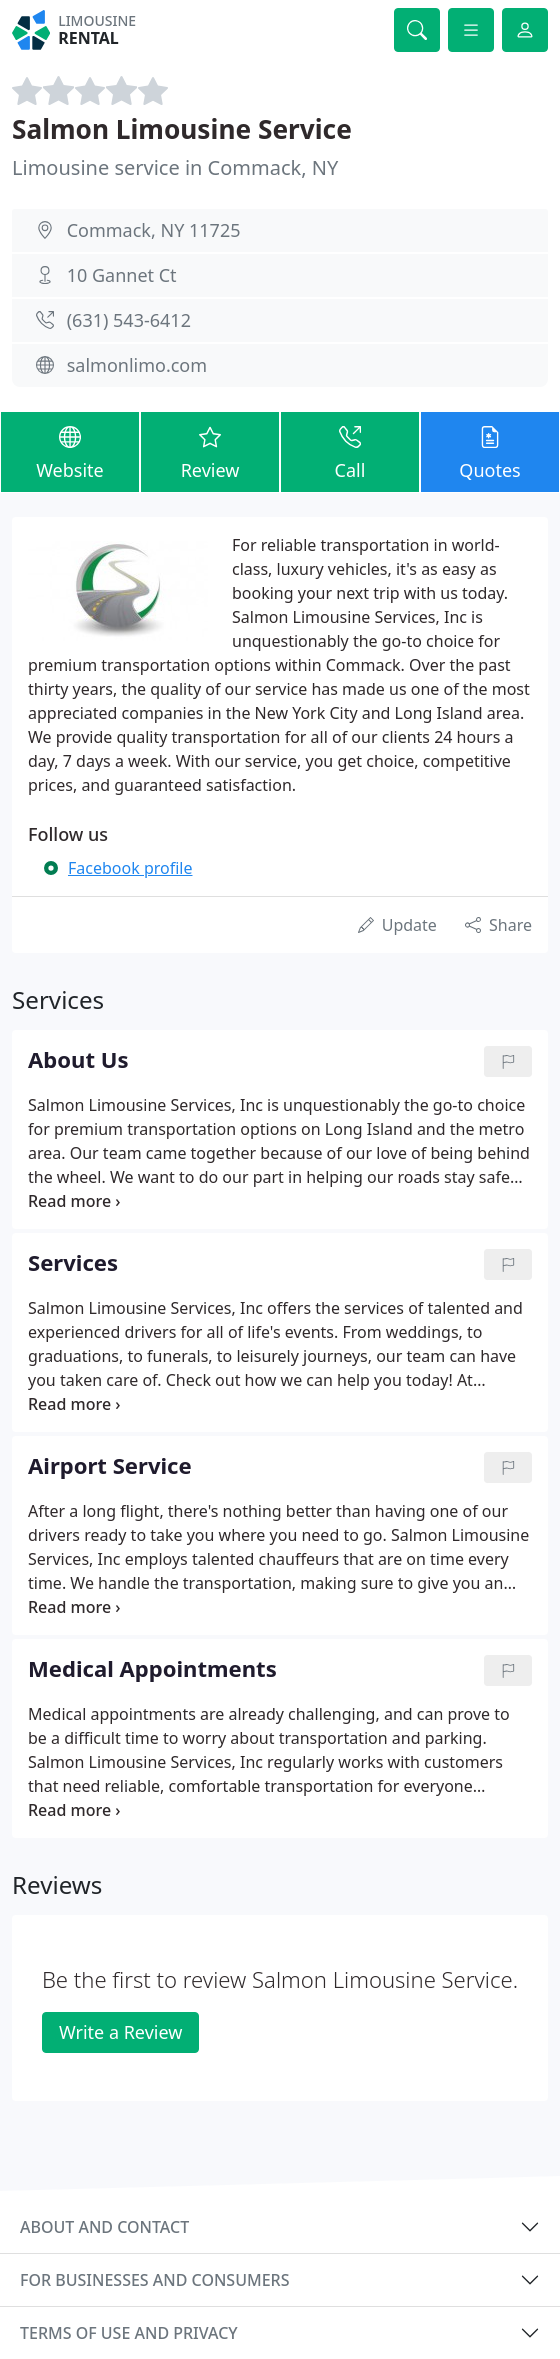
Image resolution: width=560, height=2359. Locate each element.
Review (210, 451)
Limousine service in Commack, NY (175, 167)
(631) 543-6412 (129, 320)
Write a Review (120, 2032)
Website (70, 451)
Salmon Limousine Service (182, 129)
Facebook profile (130, 868)
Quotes (490, 451)
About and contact (104, 2227)
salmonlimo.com (137, 365)
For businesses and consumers (154, 2280)
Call (350, 451)
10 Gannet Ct (122, 275)
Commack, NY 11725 (154, 230)
